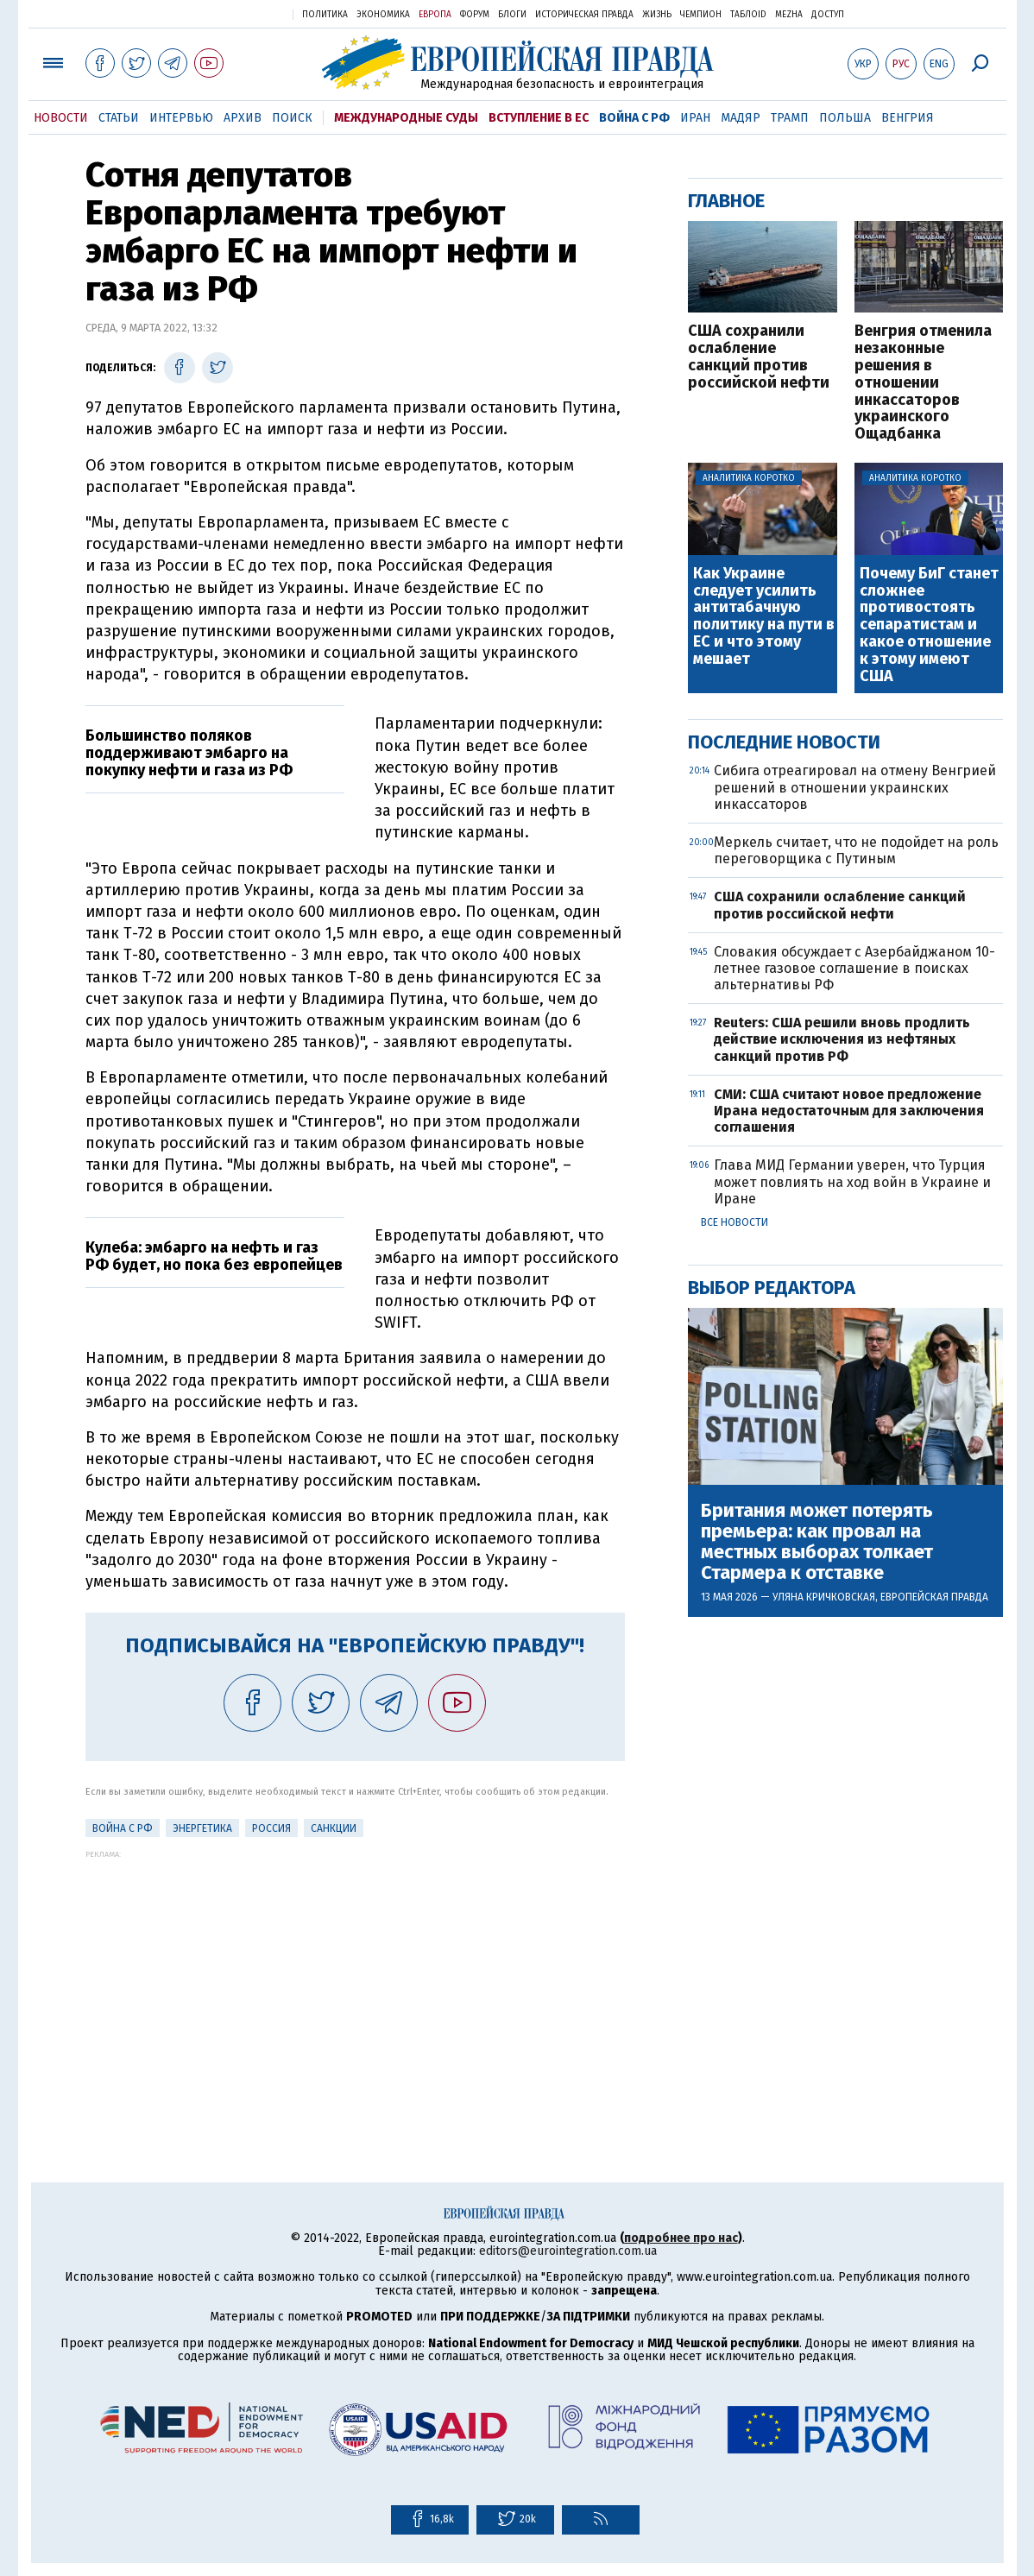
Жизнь (656, 14)
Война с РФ (634, 117)
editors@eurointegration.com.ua (568, 2251)
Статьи (118, 117)
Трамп (790, 117)
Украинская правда (237, 13)
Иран (695, 117)
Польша (845, 117)
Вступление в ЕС (539, 117)
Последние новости (784, 742)
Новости (61, 117)
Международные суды (406, 117)
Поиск (292, 117)
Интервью (181, 117)
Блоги (512, 14)
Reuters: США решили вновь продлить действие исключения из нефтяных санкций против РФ (842, 1039)
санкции (333, 1828)
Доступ (827, 14)
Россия (271, 1828)
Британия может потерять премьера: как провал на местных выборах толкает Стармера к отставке (817, 1542)
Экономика (383, 14)
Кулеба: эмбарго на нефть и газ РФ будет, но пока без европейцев (214, 1256)
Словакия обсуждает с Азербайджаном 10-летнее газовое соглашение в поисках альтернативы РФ (854, 968)
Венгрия (907, 117)
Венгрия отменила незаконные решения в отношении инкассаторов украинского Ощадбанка (923, 383)
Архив (243, 117)
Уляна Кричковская (823, 1597)
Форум (474, 14)
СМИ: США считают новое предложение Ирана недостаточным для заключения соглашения (849, 1110)
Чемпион (701, 14)
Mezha (789, 14)
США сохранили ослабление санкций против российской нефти (758, 357)
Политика (325, 14)
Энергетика (202, 1828)
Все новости (734, 1222)
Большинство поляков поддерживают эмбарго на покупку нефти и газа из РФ (189, 753)
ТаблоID (748, 14)
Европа (435, 14)
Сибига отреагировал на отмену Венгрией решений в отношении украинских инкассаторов (855, 786)
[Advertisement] (355, 1979)
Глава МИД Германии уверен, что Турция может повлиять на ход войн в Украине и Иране (852, 1181)
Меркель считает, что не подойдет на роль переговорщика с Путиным (856, 850)
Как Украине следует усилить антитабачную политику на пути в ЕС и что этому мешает (764, 616)
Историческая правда (584, 14)
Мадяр (740, 117)
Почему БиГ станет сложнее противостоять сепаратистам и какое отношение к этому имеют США (929, 625)
